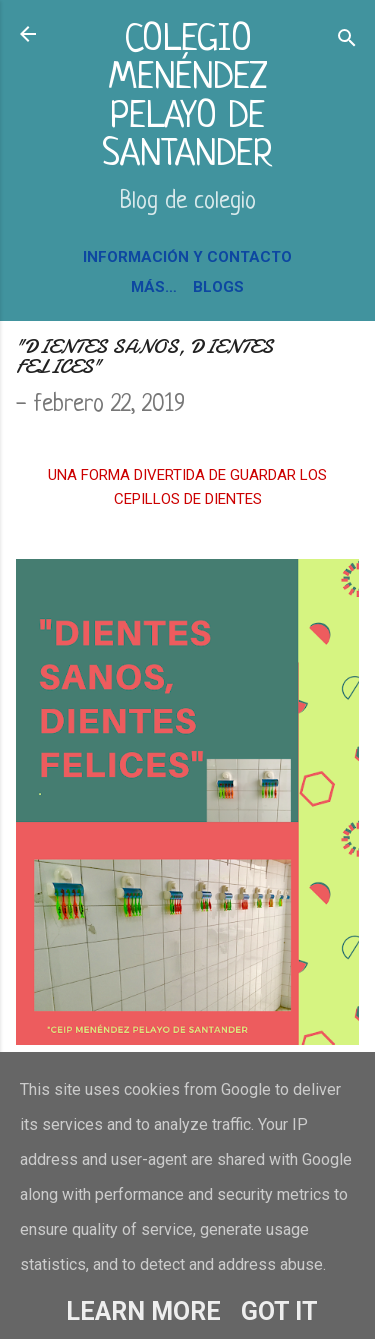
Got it (279, 1311)
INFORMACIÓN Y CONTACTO (187, 257)
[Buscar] (347, 40)
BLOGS (218, 287)
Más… (154, 287)
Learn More (143, 1311)
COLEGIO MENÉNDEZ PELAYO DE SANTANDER (187, 98)
